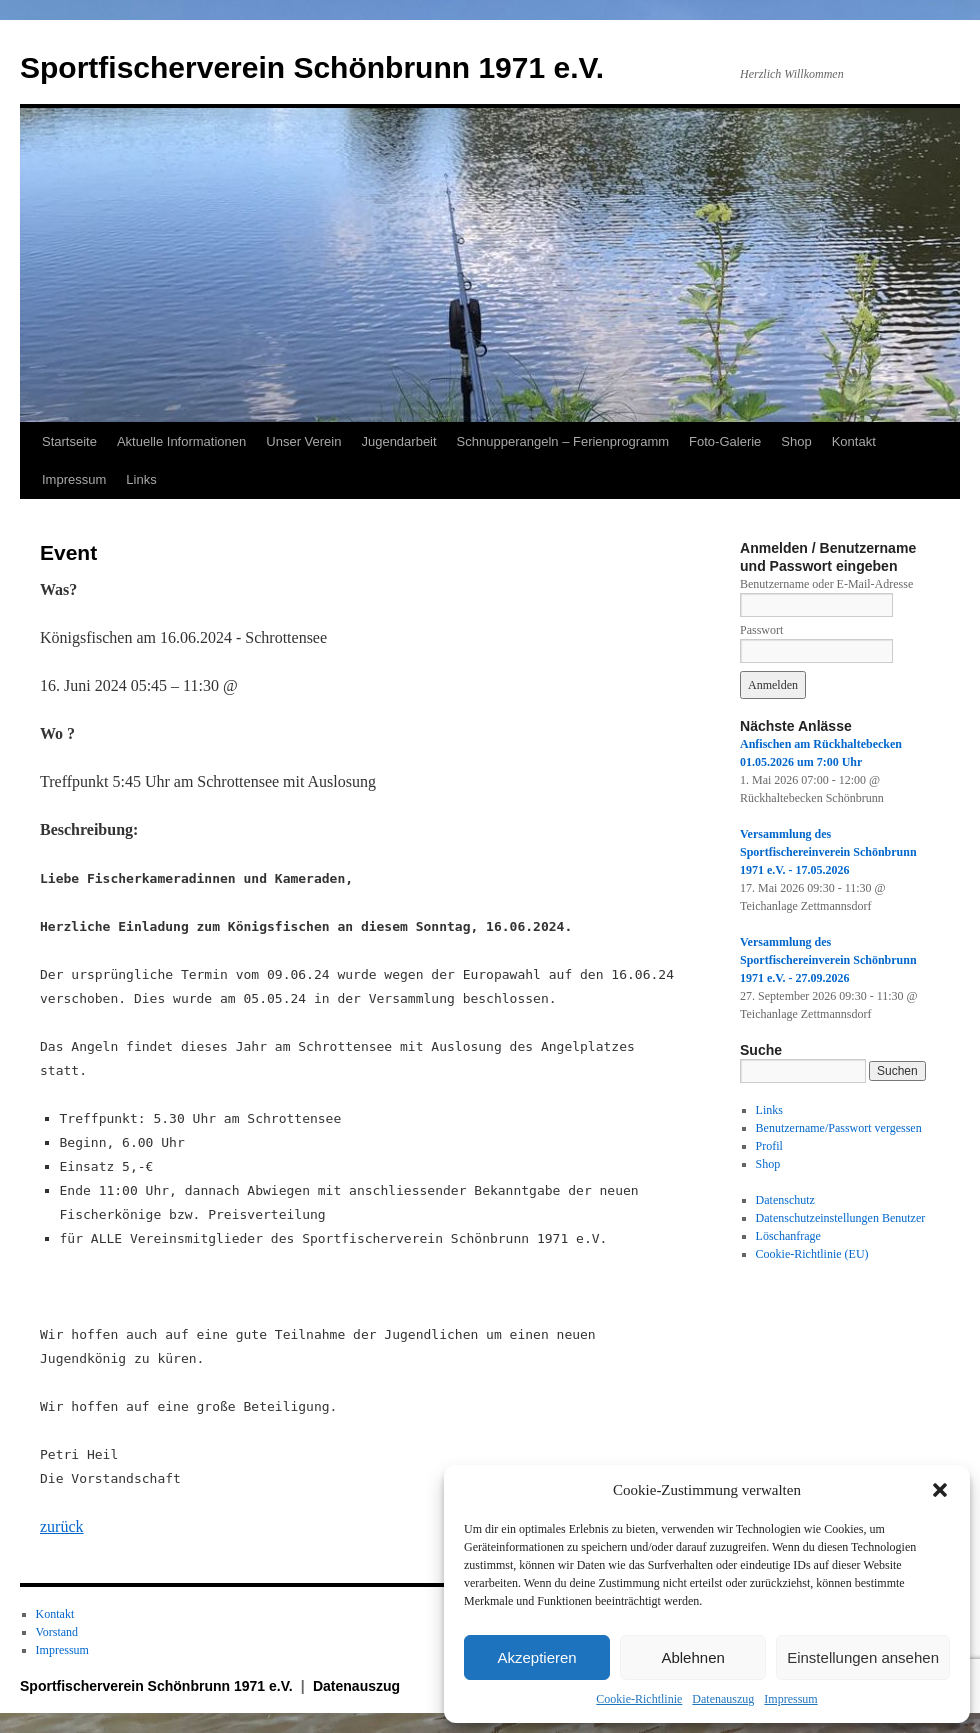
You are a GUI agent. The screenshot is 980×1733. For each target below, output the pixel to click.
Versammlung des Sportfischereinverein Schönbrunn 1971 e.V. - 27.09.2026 (828, 960)
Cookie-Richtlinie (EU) (812, 1254)
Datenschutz (785, 1200)
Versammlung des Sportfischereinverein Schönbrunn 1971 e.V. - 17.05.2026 (828, 852)
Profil (769, 1146)
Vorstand (57, 1632)
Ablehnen (692, 1657)
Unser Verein (303, 441)
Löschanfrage (788, 1236)
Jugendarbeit (398, 441)
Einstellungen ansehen (863, 1657)
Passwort (761, 630)
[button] (940, 1490)
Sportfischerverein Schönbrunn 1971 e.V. (312, 67)
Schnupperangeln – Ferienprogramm (563, 441)
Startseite (69, 441)
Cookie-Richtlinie (639, 1699)
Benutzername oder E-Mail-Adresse (826, 584)
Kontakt (854, 441)
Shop (796, 441)
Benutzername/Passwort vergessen (839, 1128)
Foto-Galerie (725, 441)
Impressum (790, 1699)
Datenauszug (723, 1699)
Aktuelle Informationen (181, 441)
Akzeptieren (536, 1657)
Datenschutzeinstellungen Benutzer (841, 1218)
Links (141, 479)
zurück (62, 1526)
